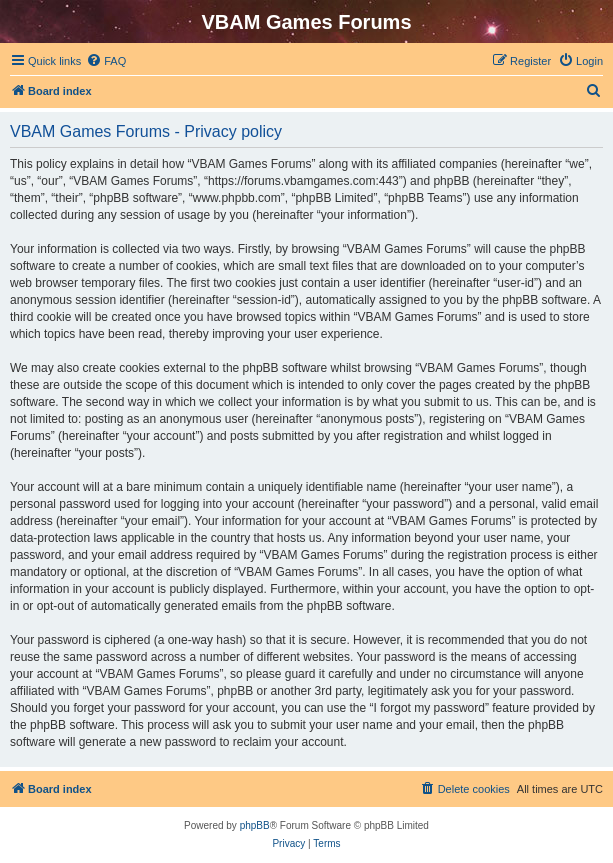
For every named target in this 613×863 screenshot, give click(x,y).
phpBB (255, 825)
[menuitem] (106, 61)
